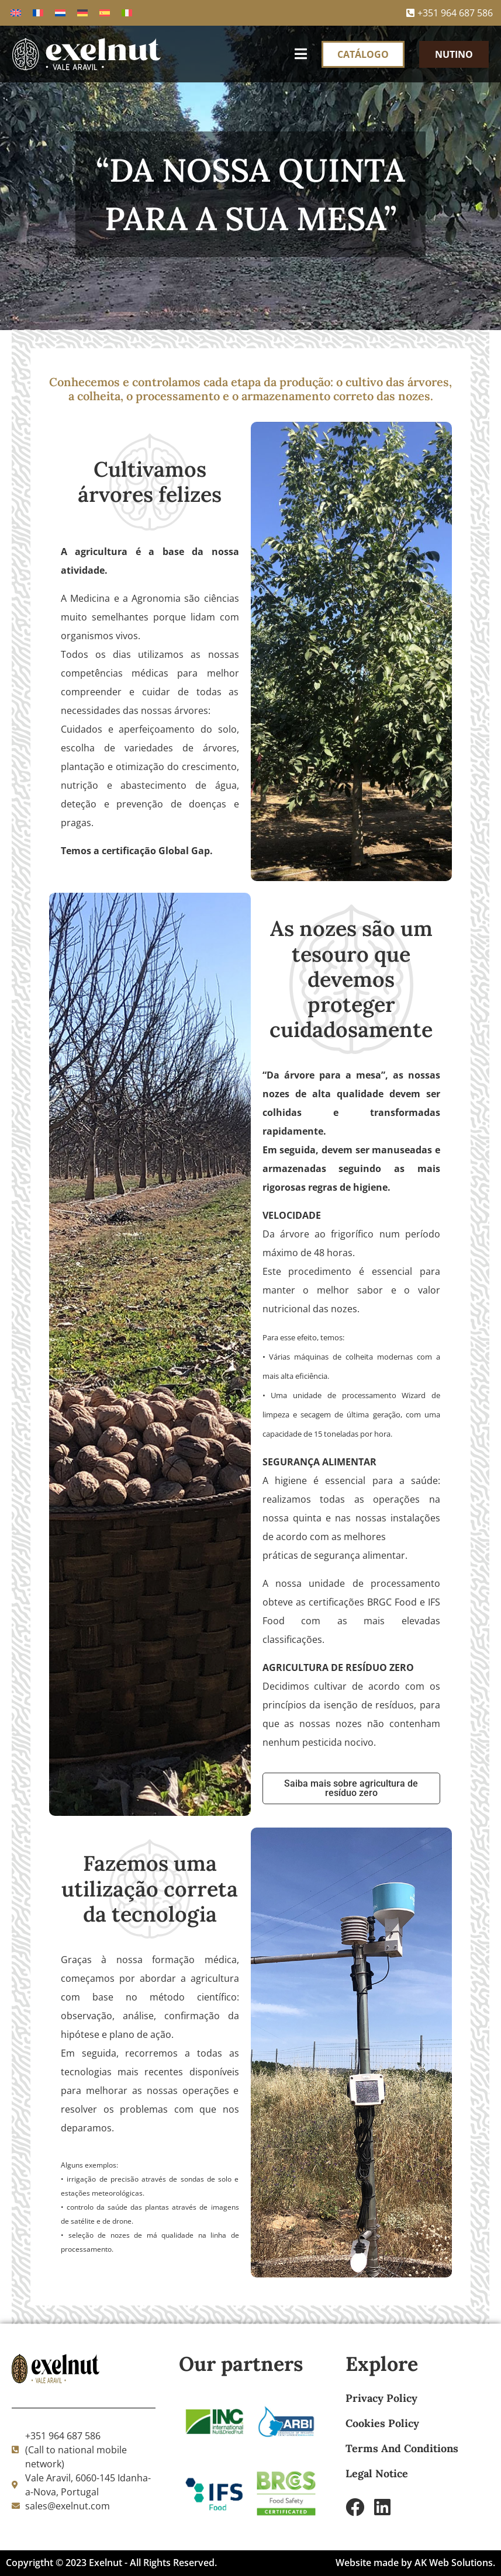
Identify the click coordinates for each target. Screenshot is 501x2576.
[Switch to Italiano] (127, 13)
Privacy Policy (381, 2398)
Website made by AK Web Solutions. (415, 2562)
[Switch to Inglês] (16, 13)
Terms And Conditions (401, 2448)
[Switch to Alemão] (82, 13)
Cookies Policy (382, 2423)
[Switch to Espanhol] (105, 13)
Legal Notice (376, 2473)
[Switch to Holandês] (60, 13)
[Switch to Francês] (38, 13)
